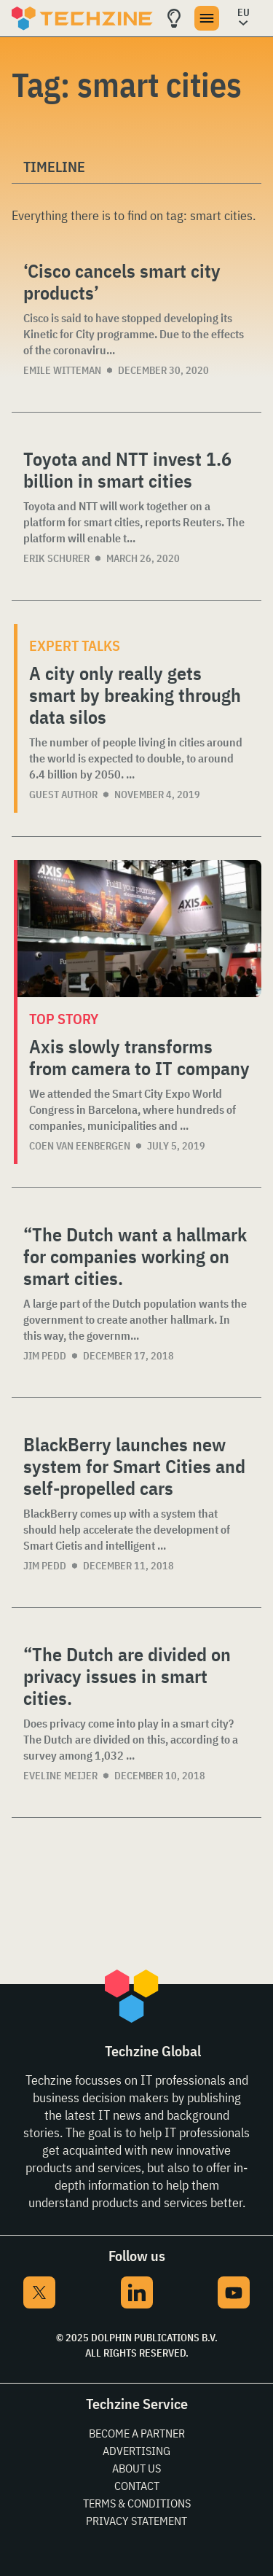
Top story (63, 1019)
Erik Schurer (56, 558)
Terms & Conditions (137, 2503)
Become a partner (137, 2433)
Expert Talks (74, 645)
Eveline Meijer (60, 1775)
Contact (136, 2485)
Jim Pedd (44, 1355)
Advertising (136, 2450)
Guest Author (63, 794)
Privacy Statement (136, 2520)
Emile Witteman (62, 370)
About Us (136, 2468)
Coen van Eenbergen (79, 1145)
